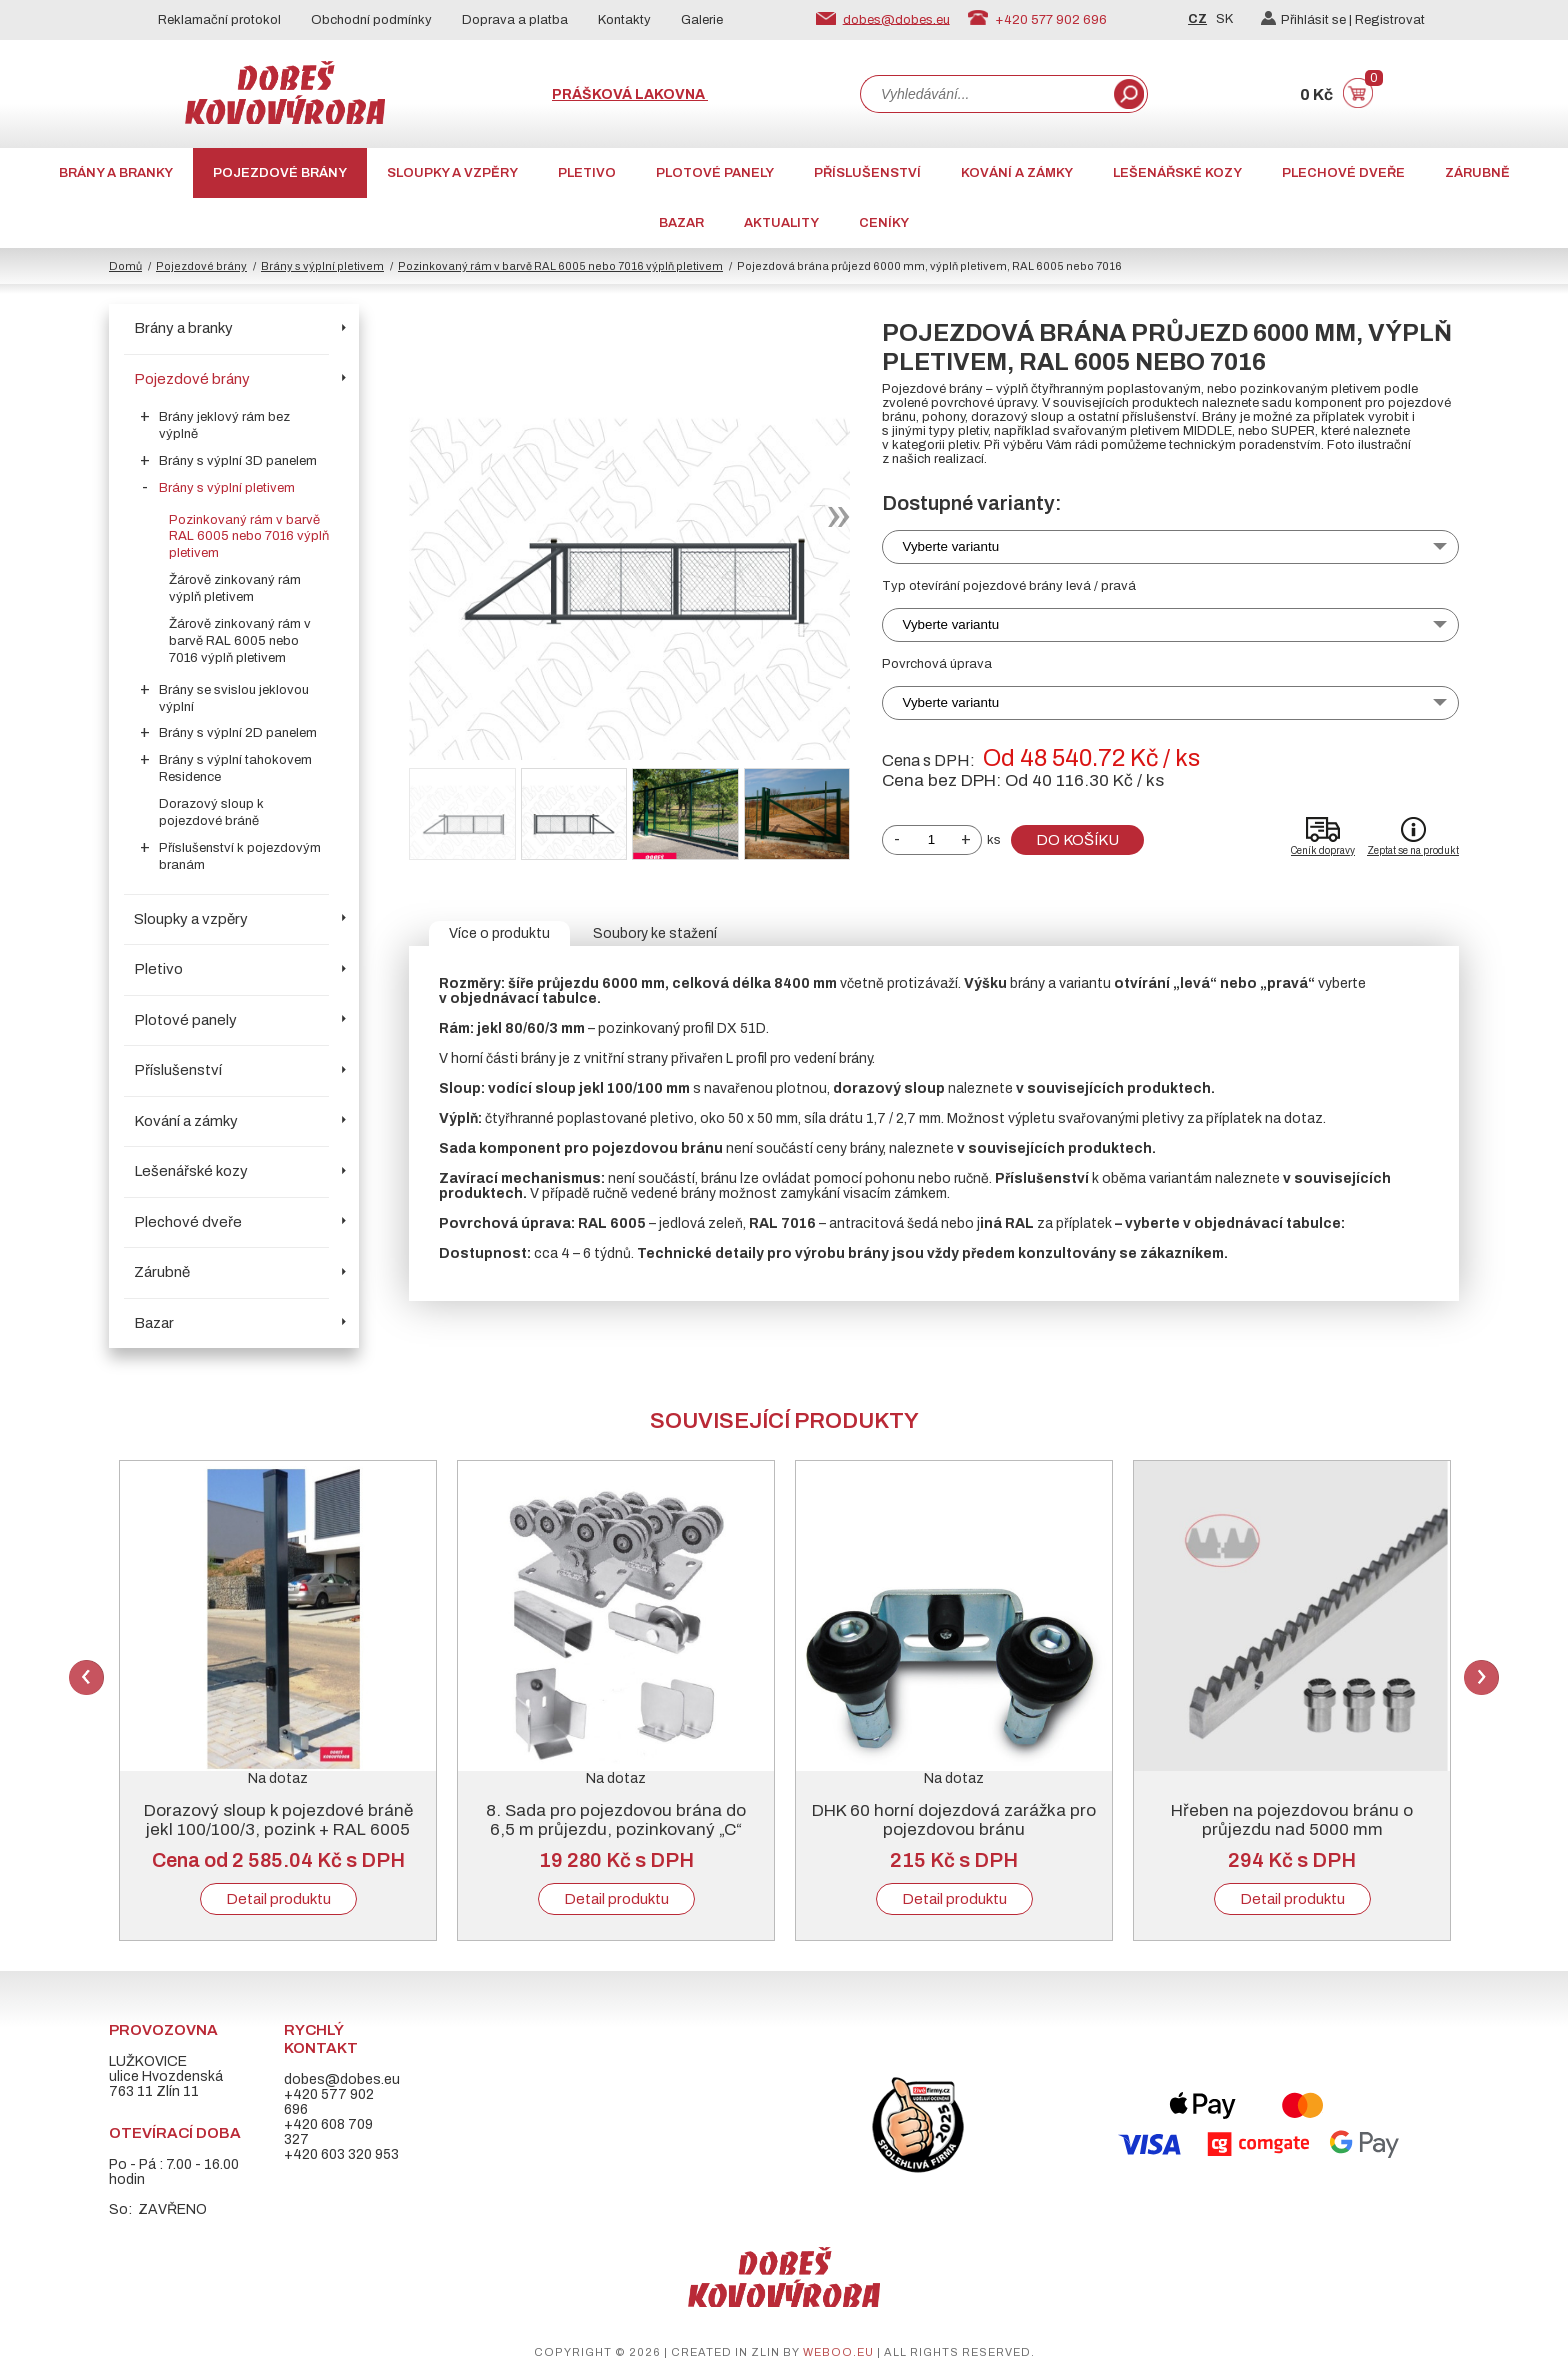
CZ (1197, 19)
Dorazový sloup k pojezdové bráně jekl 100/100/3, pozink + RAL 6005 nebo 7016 (278, 1829)
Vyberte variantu (951, 546)
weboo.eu (838, 2352)
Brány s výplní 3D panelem (238, 461)
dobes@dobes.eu (896, 19)
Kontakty (624, 20)
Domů (125, 266)
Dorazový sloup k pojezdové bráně (211, 812)
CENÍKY (884, 223)
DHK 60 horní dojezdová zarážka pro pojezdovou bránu (954, 1820)
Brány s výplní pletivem (322, 266)
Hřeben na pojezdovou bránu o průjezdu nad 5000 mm (1292, 1820)
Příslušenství (867, 173)
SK (1224, 19)
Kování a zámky (1017, 173)
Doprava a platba (515, 20)
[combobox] (985, 94)
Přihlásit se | (1308, 20)
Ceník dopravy (1323, 850)
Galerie (702, 20)
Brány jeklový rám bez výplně (224, 425)
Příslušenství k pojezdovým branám (240, 856)
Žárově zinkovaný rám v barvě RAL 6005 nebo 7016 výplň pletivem (240, 641)
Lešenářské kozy (1177, 173)
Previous (86, 1677)
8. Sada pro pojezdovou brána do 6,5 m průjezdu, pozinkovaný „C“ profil (616, 1829)
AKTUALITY (781, 223)
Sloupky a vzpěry (452, 173)
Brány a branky (116, 173)
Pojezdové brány (280, 173)
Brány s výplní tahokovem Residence (235, 768)
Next (1481, 1677)
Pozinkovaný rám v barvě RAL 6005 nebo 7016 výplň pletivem (560, 266)
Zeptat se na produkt (1413, 850)
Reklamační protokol (219, 20)
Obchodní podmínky (371, 20)
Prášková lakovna (630, 94)
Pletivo (587, 173)
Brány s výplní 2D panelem (238, 733)
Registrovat (1390, 20)
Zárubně (1477, 173)
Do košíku (1077, 840)
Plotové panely (715, 173)
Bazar (681, 223)
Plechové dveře (1343, 173)
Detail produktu (278, 1899)
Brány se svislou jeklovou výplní (234, 698)
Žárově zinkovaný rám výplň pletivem (235, 588)
